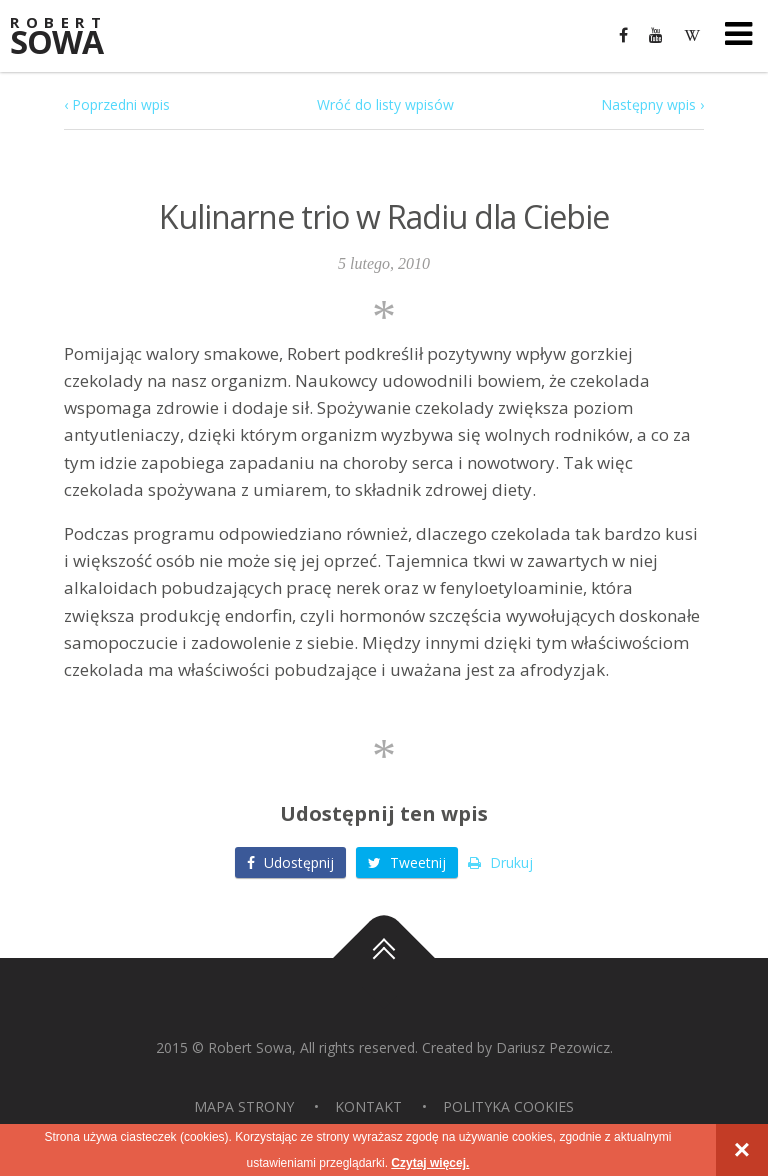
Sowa (70, 37)
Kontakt (368, 1106)
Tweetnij (407, 862)
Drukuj (500, 862)
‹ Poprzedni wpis (117, 104)
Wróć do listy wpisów (385, 104)
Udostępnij (290, 862)
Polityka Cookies (508, 1106)
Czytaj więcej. (430, 1163)
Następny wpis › (652, 104)
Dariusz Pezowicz (553, 1047)
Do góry (384, 958)
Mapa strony (244, 1106)
